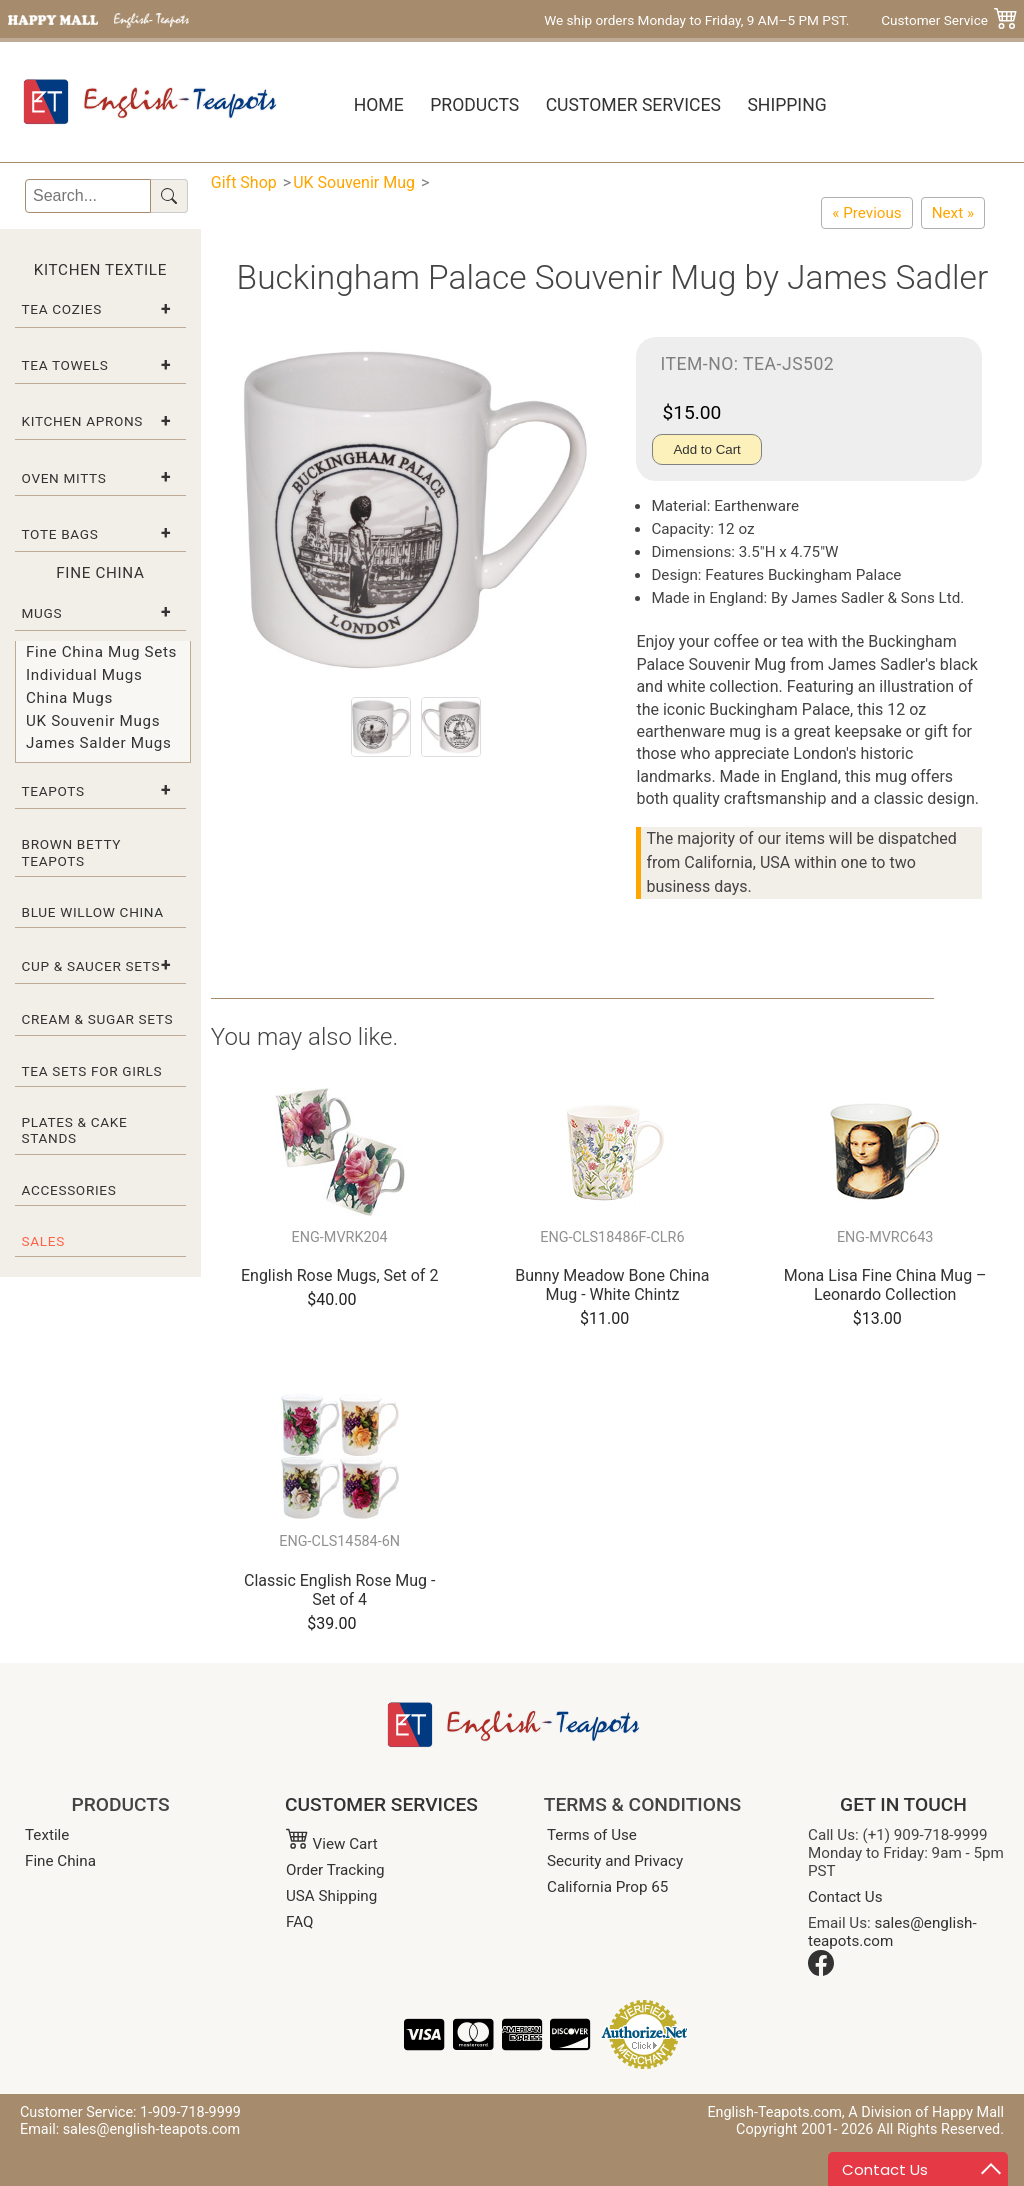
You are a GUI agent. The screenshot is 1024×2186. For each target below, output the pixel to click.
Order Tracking (335, 1870)
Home (379, 105)
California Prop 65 (607, 1887)
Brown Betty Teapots (72, 852)
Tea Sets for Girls (92, 1071)
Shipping (786, 105)
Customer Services (633, 105)
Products (474, 105)
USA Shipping (331, 1896)
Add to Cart (706, 449)
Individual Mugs (84, 675)
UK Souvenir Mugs (93, 721)
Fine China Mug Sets (101, 652)
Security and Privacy (615, 1861)
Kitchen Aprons (83, 421)
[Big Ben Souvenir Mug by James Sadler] (953, 213)
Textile (47, 1835)
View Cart (332, 1844)
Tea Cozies (62, 309)
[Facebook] (821, 1971)
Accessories (69, 1190)
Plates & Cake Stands (75, 1130)
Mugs (42, 613)
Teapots (53, 791)
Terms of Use (592, 1835)
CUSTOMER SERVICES (381, 1804)
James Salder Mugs (98, 743)
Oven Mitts (64, 478)
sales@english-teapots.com (892, 1932)
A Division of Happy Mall (926, 2112)
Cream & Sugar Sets (98, 1019)
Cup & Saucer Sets (91, 966)
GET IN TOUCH (903, 1804)
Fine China (60, 1861)
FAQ (299, 1922)
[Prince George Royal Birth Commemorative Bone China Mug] (866, 213)
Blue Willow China (93, 912)
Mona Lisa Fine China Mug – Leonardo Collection (885, 1285)
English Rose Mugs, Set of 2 (339, 1275)
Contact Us (845, 1897)
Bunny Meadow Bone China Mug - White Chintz (612, 1285)
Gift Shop (244, 182)
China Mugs (69, 698)
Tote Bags (60, 534)
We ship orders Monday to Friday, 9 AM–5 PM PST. (696, 20)
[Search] (88, 196)
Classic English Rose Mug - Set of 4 (339, 1590)
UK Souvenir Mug (354, 182)
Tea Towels (65, 365)
